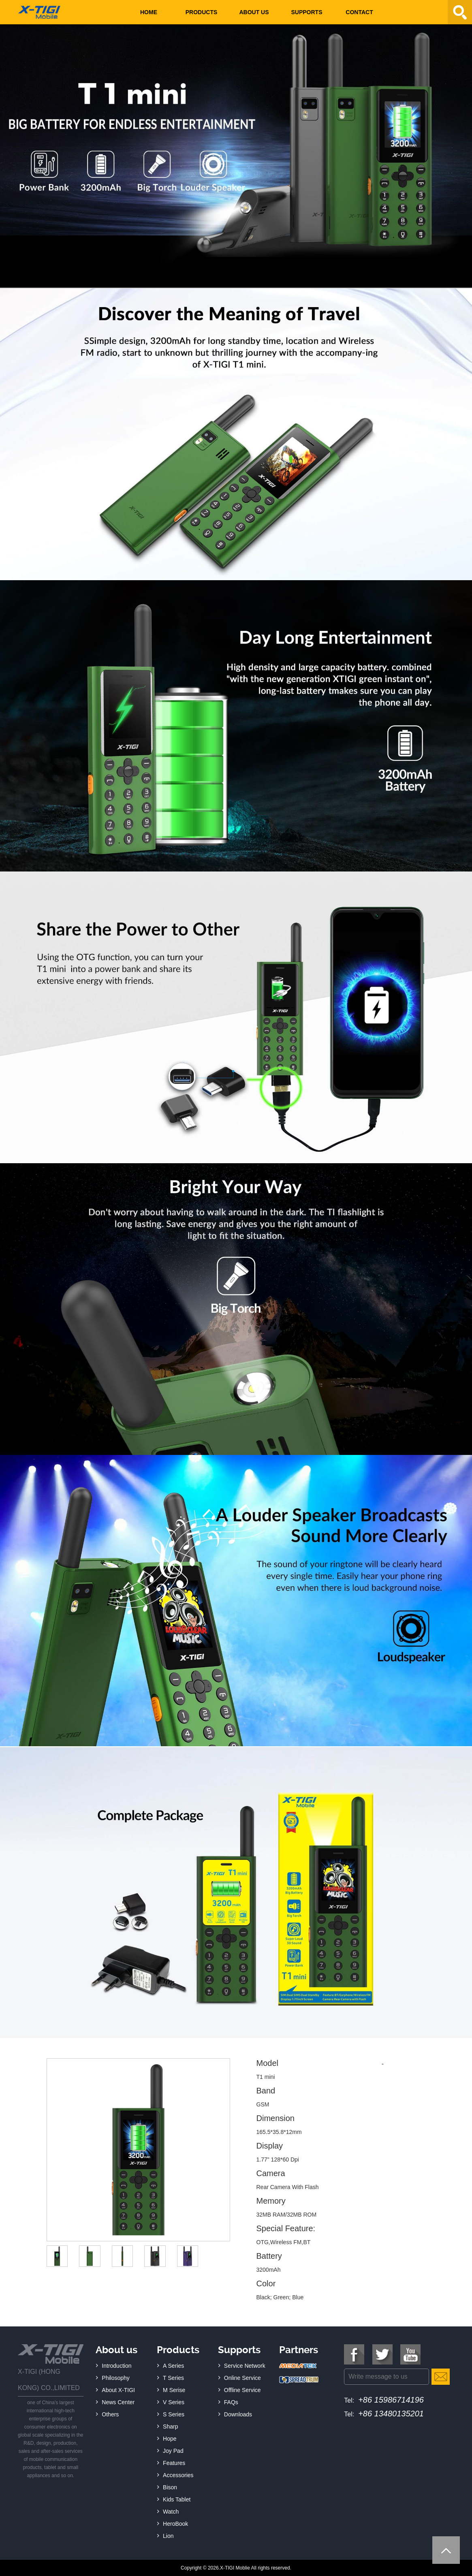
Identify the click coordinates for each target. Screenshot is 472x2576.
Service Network (244, 2365)
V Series (173, 2402)
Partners (298, 2350)
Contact (359, 12)
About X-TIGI (118, 2390)
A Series (173, 2365)
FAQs (231, 2402)
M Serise (174, 2390)
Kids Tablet (176, 2499)
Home (148, 12)
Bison (170, 2487)
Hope (169, 2438)
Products (202, 12)
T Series (173, 2378)
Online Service (242, 2378)
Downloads (238, 2414)
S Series (173, 2414)
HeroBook (175, 2523)
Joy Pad (173, 2451)
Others (110, 2414)
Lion (168, 2536)
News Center (118, 2402)
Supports (306, 12)
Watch (171, 2511)
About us (254, 12)
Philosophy (116, 2378)
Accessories (178, 2475)
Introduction (116, 2365)
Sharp (170, 2426)
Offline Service (242, 2390)
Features (174, 2463)
